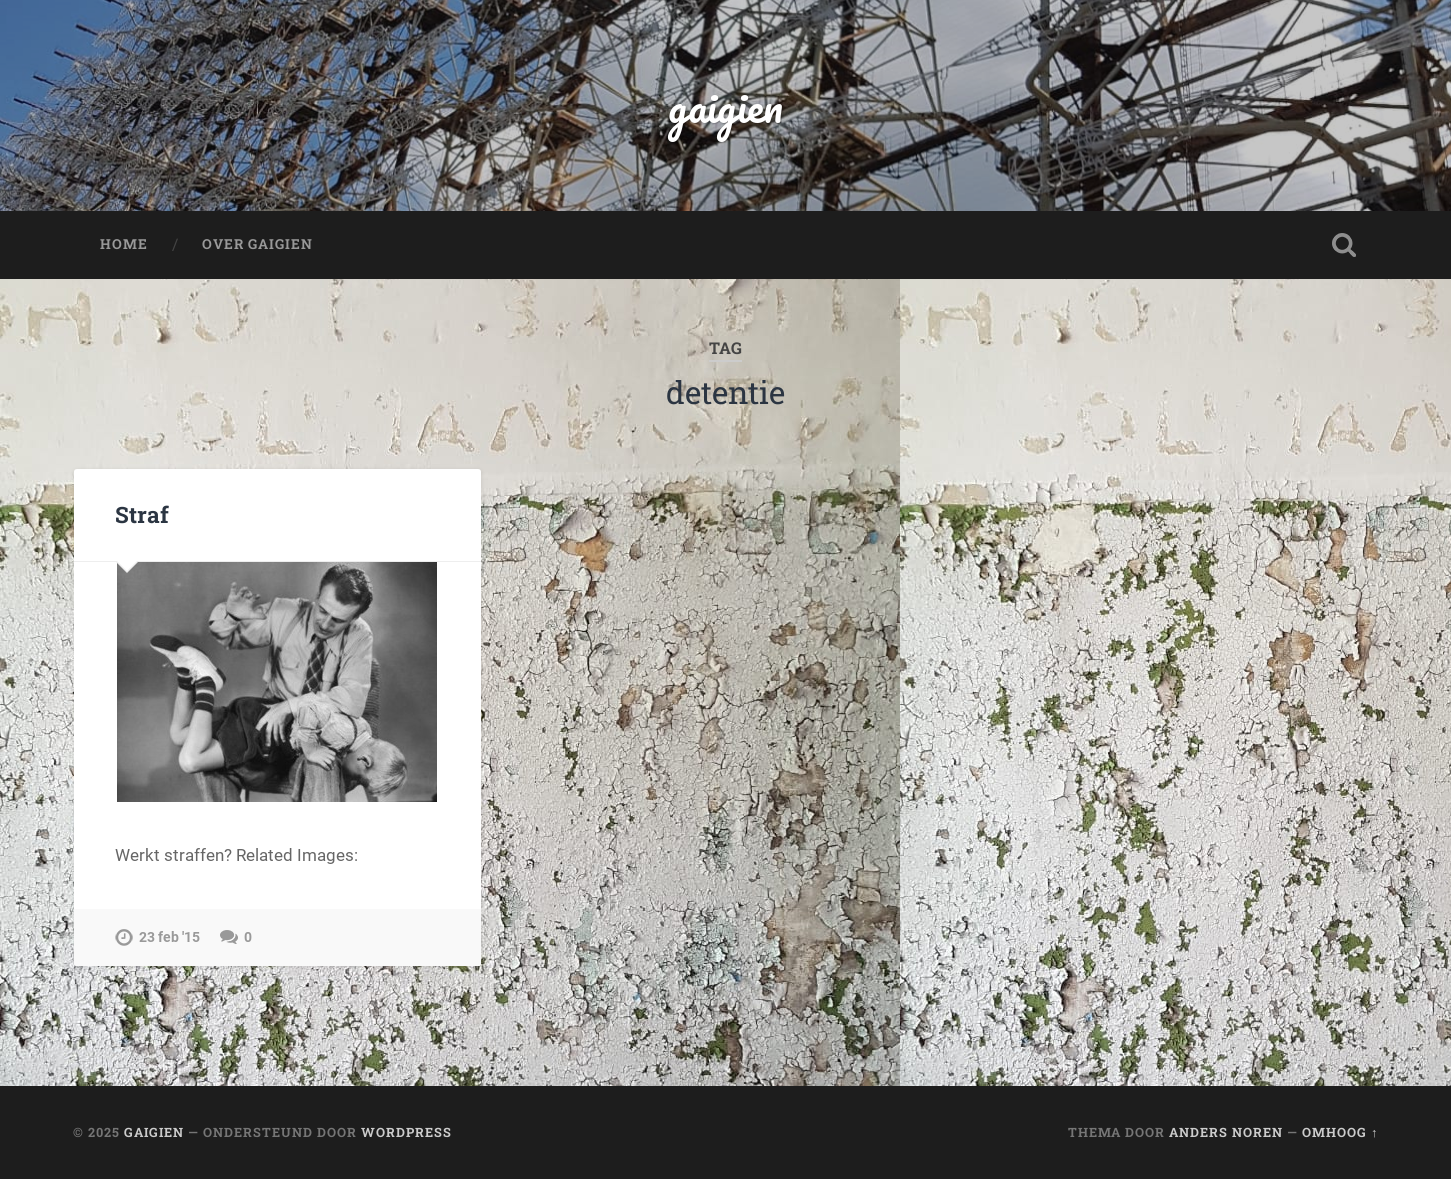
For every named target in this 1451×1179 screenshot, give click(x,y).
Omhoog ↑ (1340, 1132)
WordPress (406, 1132)
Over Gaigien (257, 244)
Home (124, 244)
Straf (142, 514)
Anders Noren (1226, 1132)
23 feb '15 (169, 937)
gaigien (725, 105)
